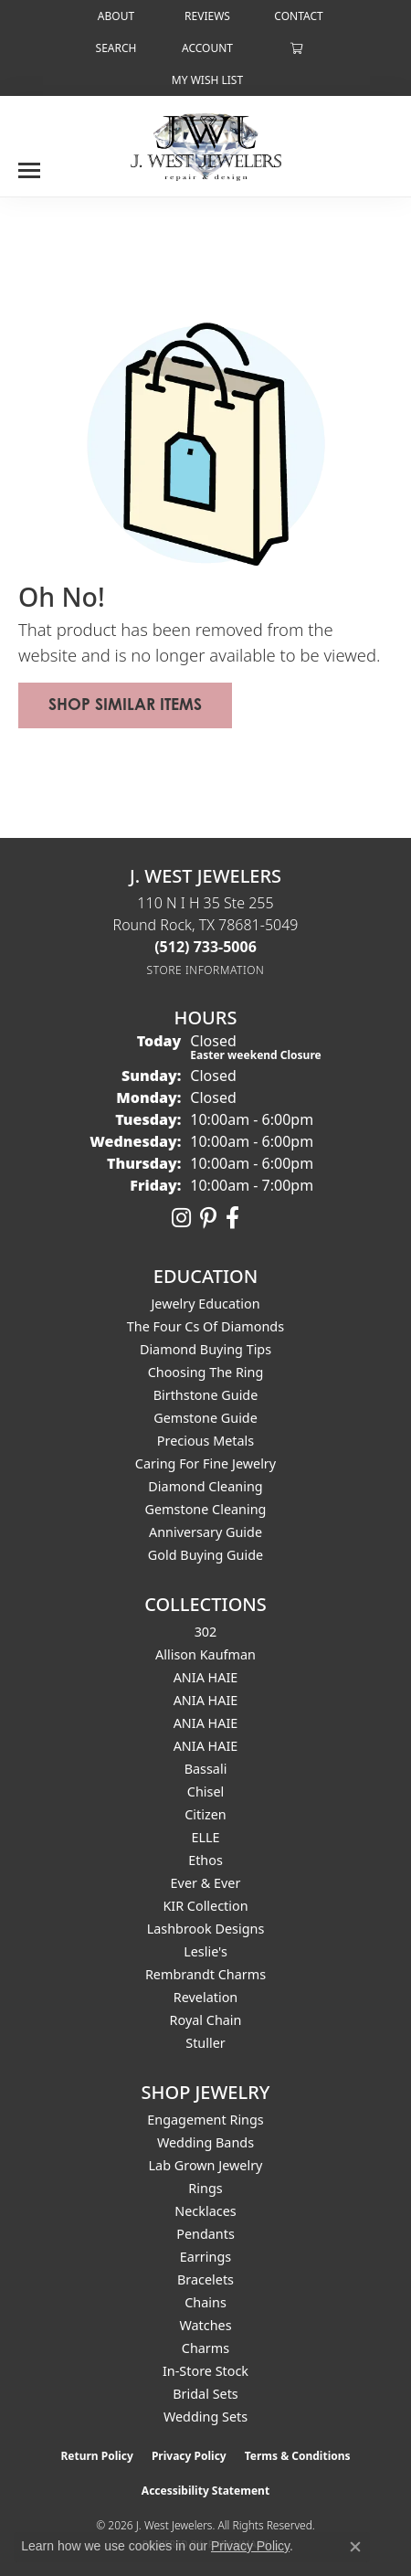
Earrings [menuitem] (205, 2256)
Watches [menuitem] (205, 2325)
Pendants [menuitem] (205, 2233)
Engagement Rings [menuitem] (205, 2119)
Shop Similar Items (125, 704)
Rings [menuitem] (205, 2188)
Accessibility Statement (205, 2490)
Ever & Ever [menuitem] (206, 1883)
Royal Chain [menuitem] (206, 2020)
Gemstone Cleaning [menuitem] (206, 1509)
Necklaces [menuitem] (205, 2211)
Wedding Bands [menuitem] (205, 2142)
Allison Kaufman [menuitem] (205, 1654)
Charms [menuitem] (205, 2348)
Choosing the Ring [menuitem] (206, 1372)
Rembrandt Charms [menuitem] (205, 1974)
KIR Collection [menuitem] (205, 1905)
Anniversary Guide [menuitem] (205, 1532)
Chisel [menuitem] (205, 1791)
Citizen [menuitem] (205, 1814)
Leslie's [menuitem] (205, 1951)
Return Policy (96, 2456)
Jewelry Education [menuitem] (205, 1303)
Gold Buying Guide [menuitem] (205, 1555)
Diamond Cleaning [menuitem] (205, 1486)
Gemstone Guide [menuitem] (205, 1417)
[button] (114, 48)
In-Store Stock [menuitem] (205, 2371)
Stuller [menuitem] (205, 2042)
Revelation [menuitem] (206, 1997)
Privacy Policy (189, 2456)
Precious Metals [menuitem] (205, 1440)
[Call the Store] (205, 947)
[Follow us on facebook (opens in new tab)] (232, 1218)
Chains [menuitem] (205, 2302)
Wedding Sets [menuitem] (205, 2416)
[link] (114, 16)
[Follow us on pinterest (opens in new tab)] (208, 1218)
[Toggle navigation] (29, 163)
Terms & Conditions (298, 2456)
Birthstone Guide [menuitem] (205, 1395)
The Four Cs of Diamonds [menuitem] (205, 1326)
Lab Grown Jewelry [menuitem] (206, 2165)
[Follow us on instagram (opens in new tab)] (181, 1218)
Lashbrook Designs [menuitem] (206, 1928)
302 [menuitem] (206, 1631)
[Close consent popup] (355, 2546)
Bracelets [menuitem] (205, 2279)
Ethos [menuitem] (205, 1860)
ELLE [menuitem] (205, 1837)
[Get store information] (206, 970)
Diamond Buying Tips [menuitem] (205, 1349)
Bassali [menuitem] (205, 1768)
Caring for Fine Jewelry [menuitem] (205, 1463)
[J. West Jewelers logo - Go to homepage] (206, 145)
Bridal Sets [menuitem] (205, 2393)
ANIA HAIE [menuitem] (206, 1677)
